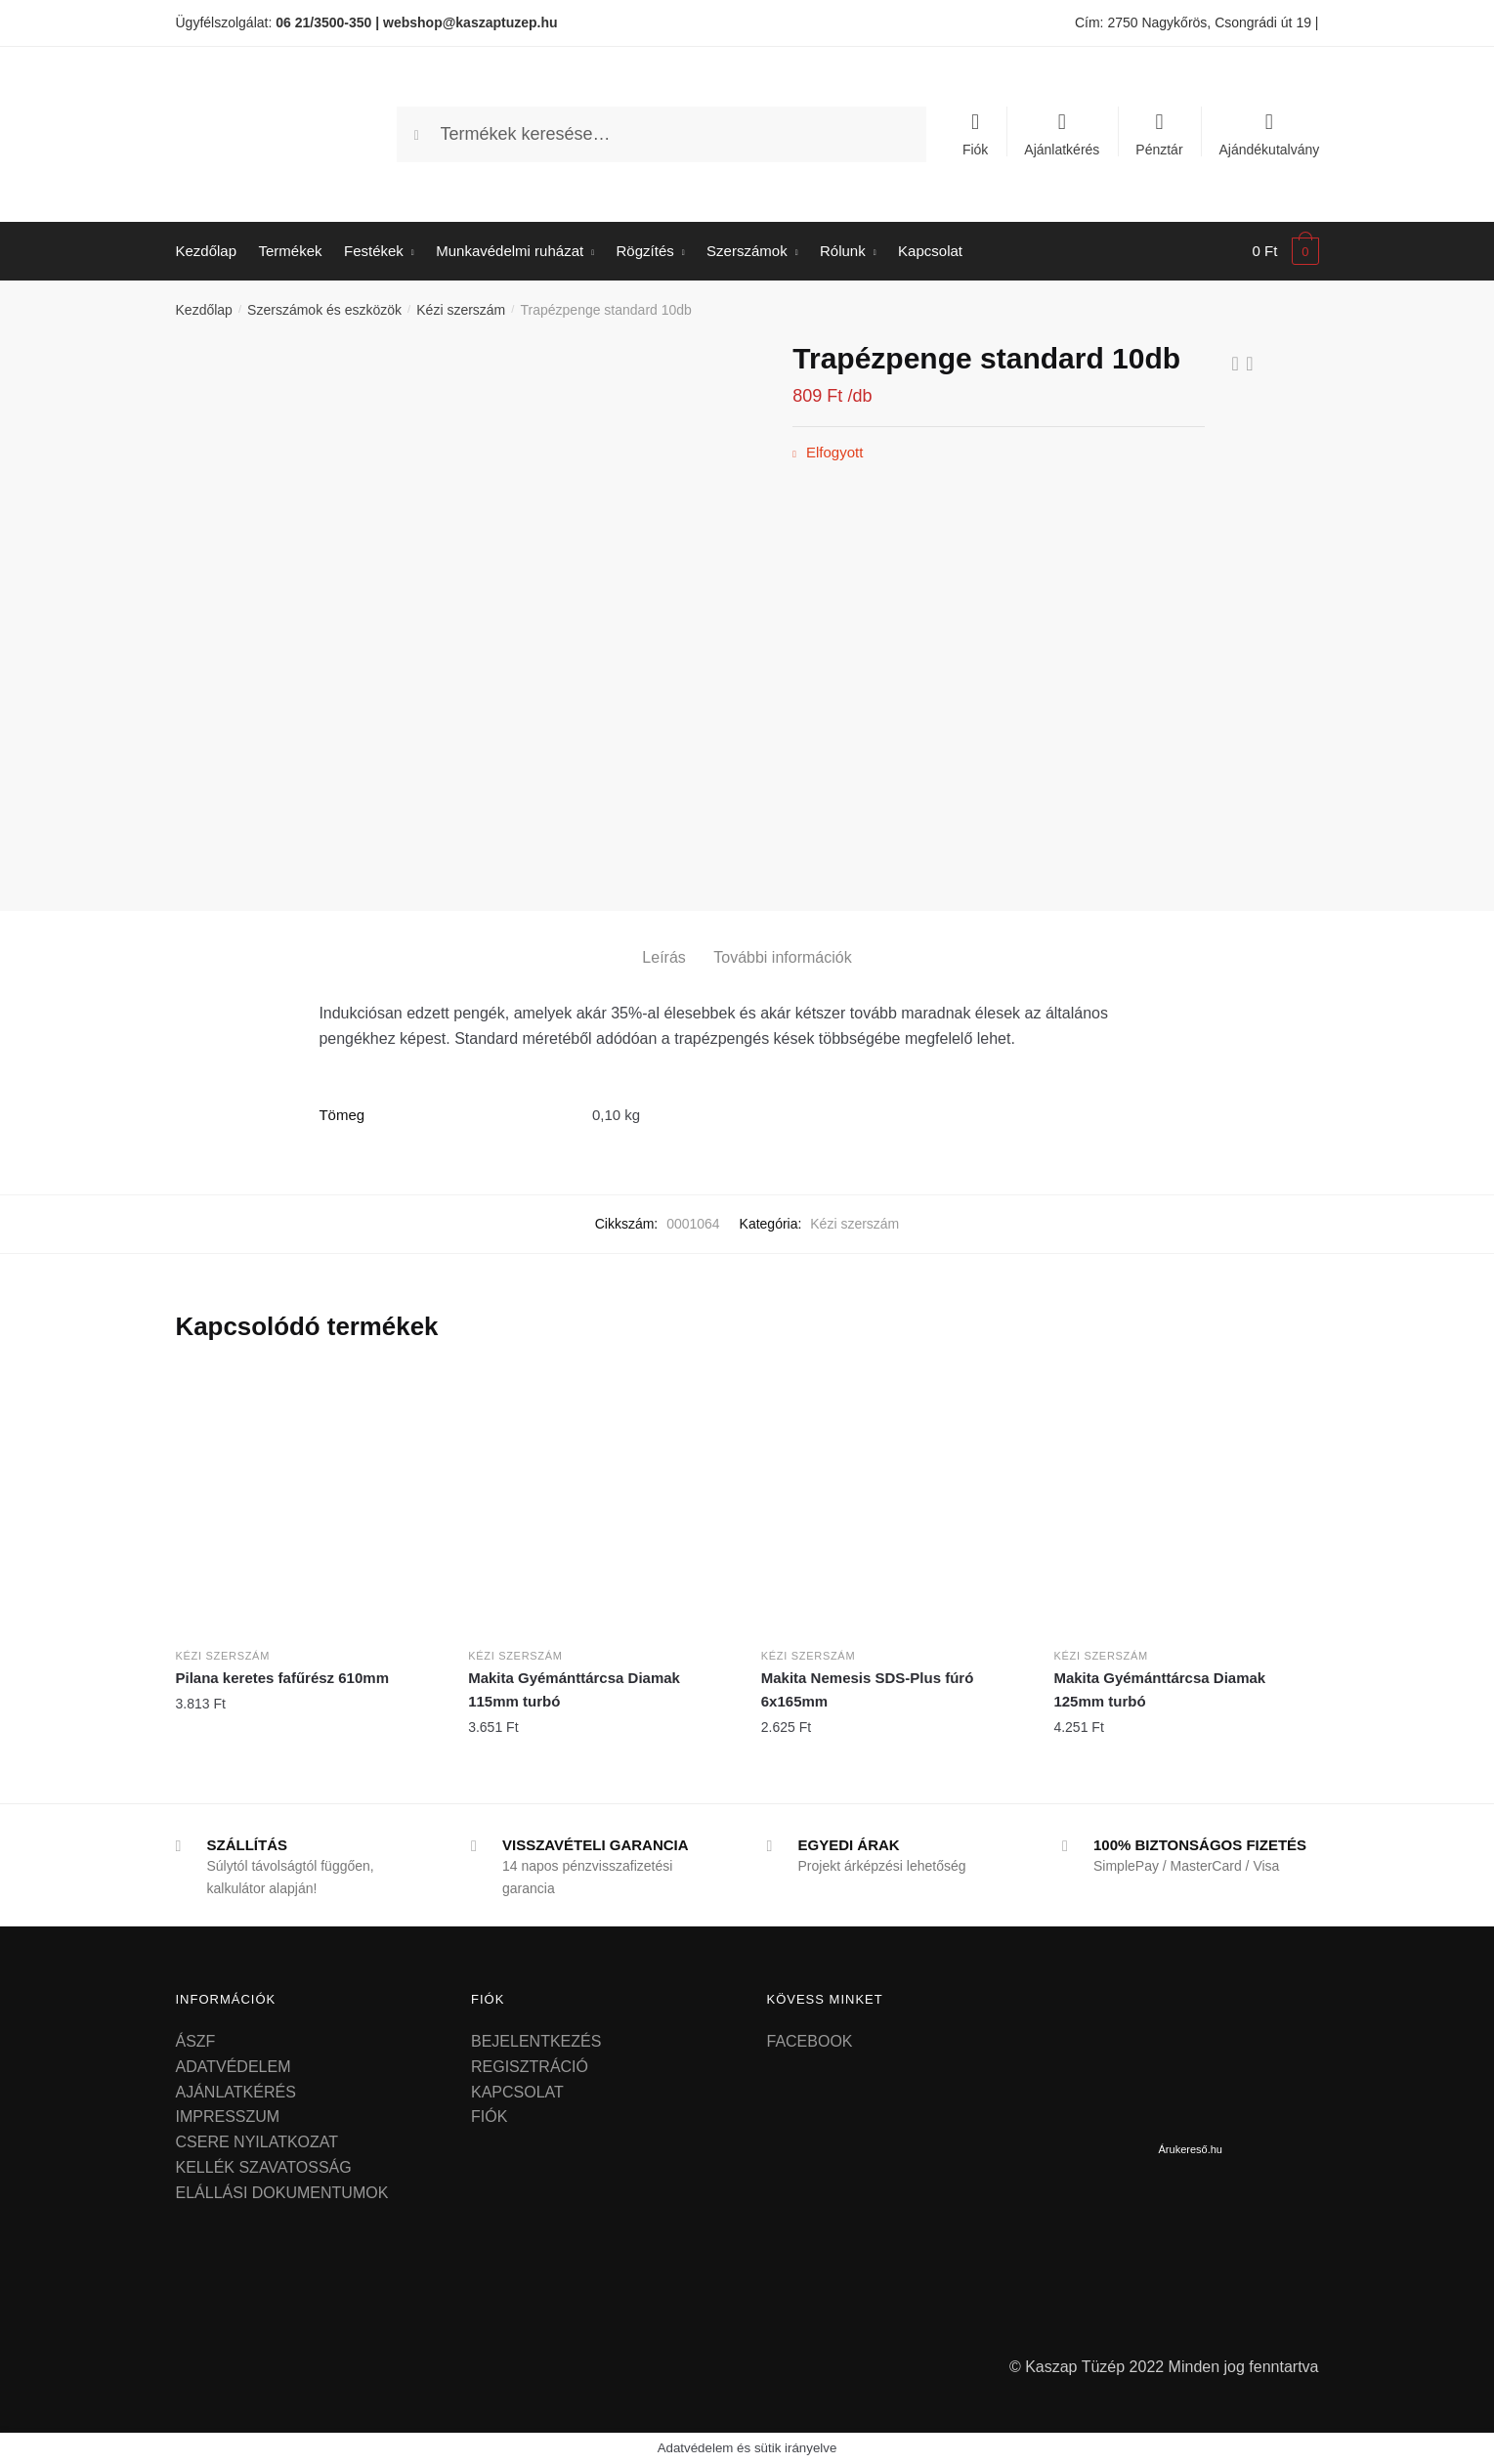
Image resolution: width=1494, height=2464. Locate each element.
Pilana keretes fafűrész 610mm (282, 1677)
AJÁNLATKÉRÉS (236, 2092)
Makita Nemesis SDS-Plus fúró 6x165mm (867, 1689)
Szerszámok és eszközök (324, 310)
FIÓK (489, 2116)
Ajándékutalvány (1269, 149)
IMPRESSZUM (228, 2116)
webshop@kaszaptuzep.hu (470, 22)
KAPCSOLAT (517, 2092)
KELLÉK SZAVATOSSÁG (264, 2167)
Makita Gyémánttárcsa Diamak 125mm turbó (1159, 1689)
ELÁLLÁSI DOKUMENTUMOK (282, 2192)
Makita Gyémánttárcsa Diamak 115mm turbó (574, 1689)
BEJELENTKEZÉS (536, 2041)
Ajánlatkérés (1061, 149)
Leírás (663, 957)
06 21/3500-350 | (327, 22)
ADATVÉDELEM (233, 2066)
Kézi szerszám (460, 310)
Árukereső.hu (1190, 2149)
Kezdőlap (204, 310)
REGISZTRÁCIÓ (529, 2066)
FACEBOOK (810, 2041)
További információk (782, 957)
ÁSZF (196, 2041)
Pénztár (1158, 149)
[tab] (663, 942)
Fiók (975, 149)
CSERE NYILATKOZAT (257, 2142)
